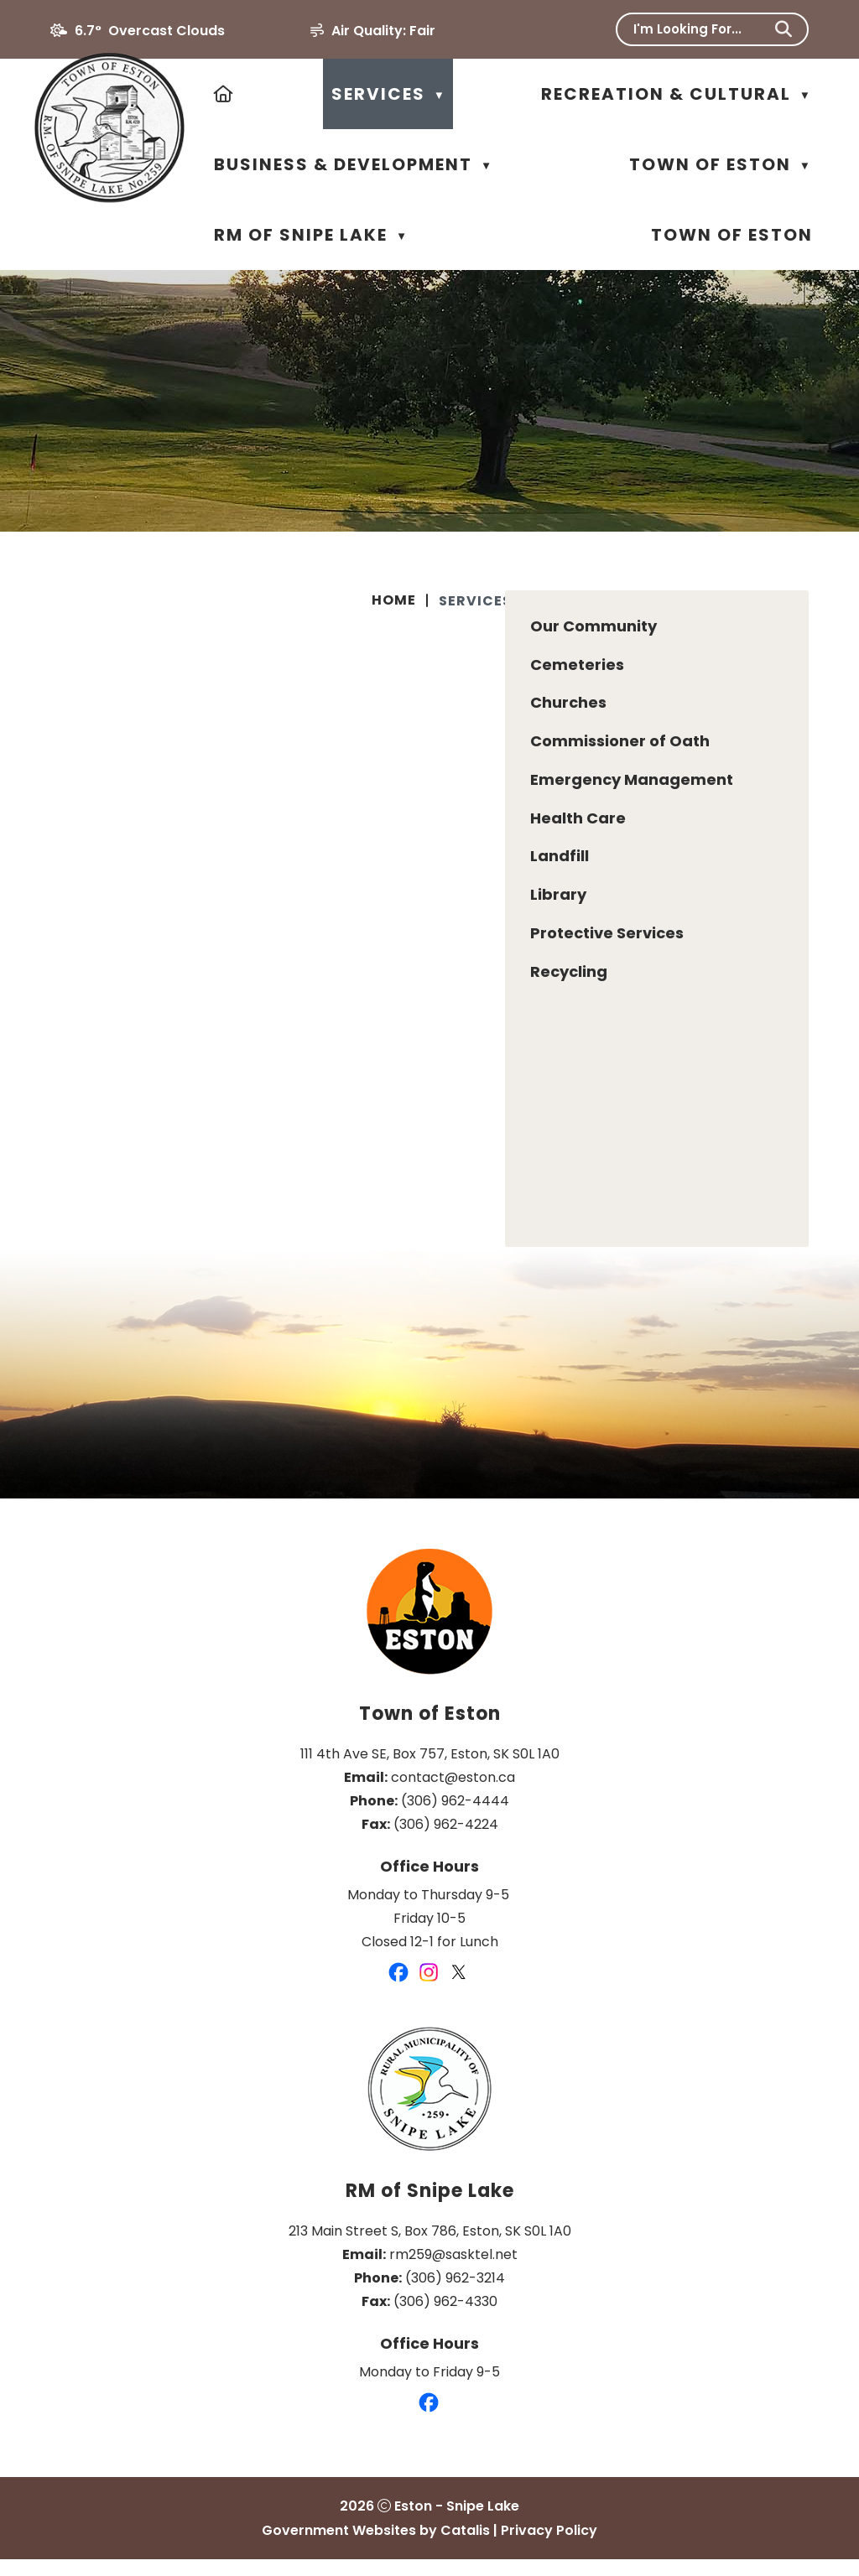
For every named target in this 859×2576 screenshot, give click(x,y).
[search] (701, 29)
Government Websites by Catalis (376, 2547)
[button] (783, 29)
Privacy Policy (549, 2547)
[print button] (801, 603)
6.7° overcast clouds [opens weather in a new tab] (150, 30)
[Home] (224, 94)
